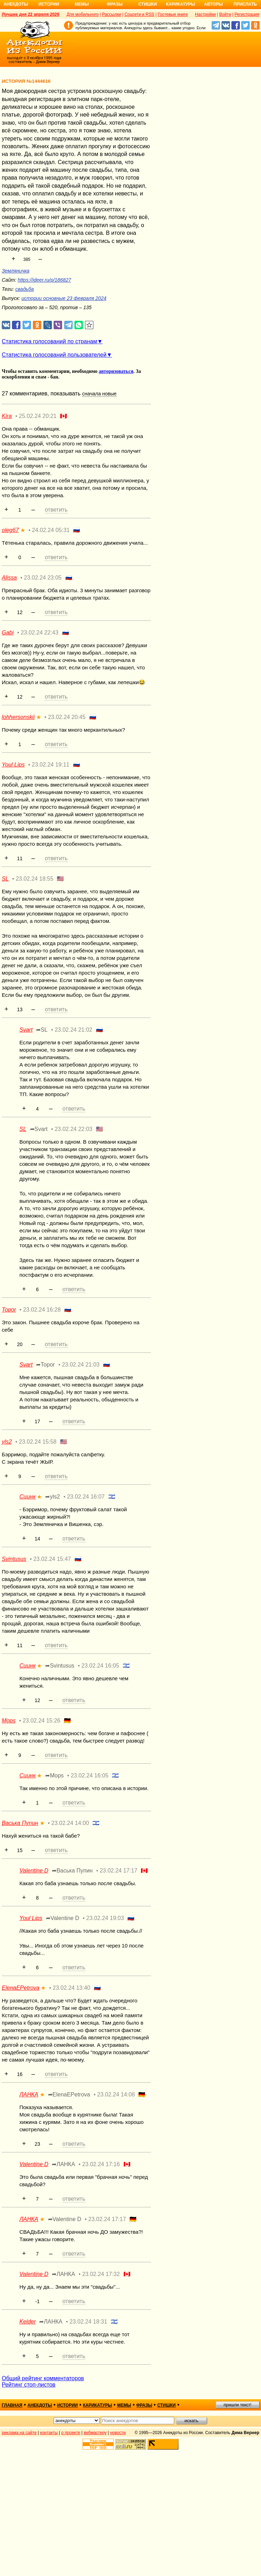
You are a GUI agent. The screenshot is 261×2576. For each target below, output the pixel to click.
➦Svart (39, 1129)
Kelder (27, 2322)
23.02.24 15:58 (38, 1442)
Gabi (8, 633)
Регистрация (247, 14)
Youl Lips (13, 765)
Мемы (82, 4)
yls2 (7, 1442)
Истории (48, 4)
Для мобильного (83, 14)
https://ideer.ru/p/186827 (44, 280)
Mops (9, 1721)
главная (12, 2405)
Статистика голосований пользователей (54, 355)
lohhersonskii (18, 717)
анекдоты (40, 2405)
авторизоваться (116, 371)
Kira (7, 416)
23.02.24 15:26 (41, 1721)
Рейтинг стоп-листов (28, 2385)
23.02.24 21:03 (80, 1365)
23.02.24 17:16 (101, 2164)
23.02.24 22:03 (73, 1129)
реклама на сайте (19, 2432)
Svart (25, 1030)
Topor (9, 1310)
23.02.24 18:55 (35, 879)
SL (5, 879)
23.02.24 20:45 (67, 717)
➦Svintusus (59, 1666)
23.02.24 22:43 (40, 633)
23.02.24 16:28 (42, 1310)
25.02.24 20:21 (38, 416)
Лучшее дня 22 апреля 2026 (30, 14)
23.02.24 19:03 (105, 1918)
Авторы (213, 4)
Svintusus (14, 1559)
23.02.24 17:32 (101, 2274)
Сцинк (27, 1497)
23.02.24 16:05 (100, 1666)
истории (67, 2405)
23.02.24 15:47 (52, 1559)
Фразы (114, 4)
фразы (144, 2405)
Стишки (147, 4)
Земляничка (15, 271)
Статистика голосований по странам (49, 341)
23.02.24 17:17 (119, 1871)
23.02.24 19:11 (50, 765)
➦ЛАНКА (63, 2164)
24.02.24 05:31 (51, 530)
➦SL (42, 1030)
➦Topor (45, 1365)
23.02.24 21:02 (73, 1030)
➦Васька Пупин (72, 1871)
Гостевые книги (173, 14)
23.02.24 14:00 (70, 1823)
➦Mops (54, 1775)
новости (118, 2432)
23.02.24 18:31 (88, 2322)
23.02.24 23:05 (43, 578)
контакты (49, 2432)
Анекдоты (16, 4)
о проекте (70, 2432)
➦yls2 (52, 1497)
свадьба (24, 289)
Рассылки (111, 14)
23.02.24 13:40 (71, 1988)
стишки (166, 2405)
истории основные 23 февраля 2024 (64, 298)
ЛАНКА (28, 2094)
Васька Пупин (20, 1823)
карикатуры (97, 2405)
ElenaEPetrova (21, 1988)
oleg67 (10, 530)
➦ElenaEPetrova (69, 2094)
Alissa (9, 578)
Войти (225, 14)
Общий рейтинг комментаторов (43, 2378)
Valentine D (33, 1871)
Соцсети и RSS (139, 14)
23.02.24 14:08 (116, 2094)
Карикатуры (180, 4)
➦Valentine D (62, 1918)
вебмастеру (95, 2432)
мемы (124, 2405)
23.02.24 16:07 (86, 1497)
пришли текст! (237, 2404)
